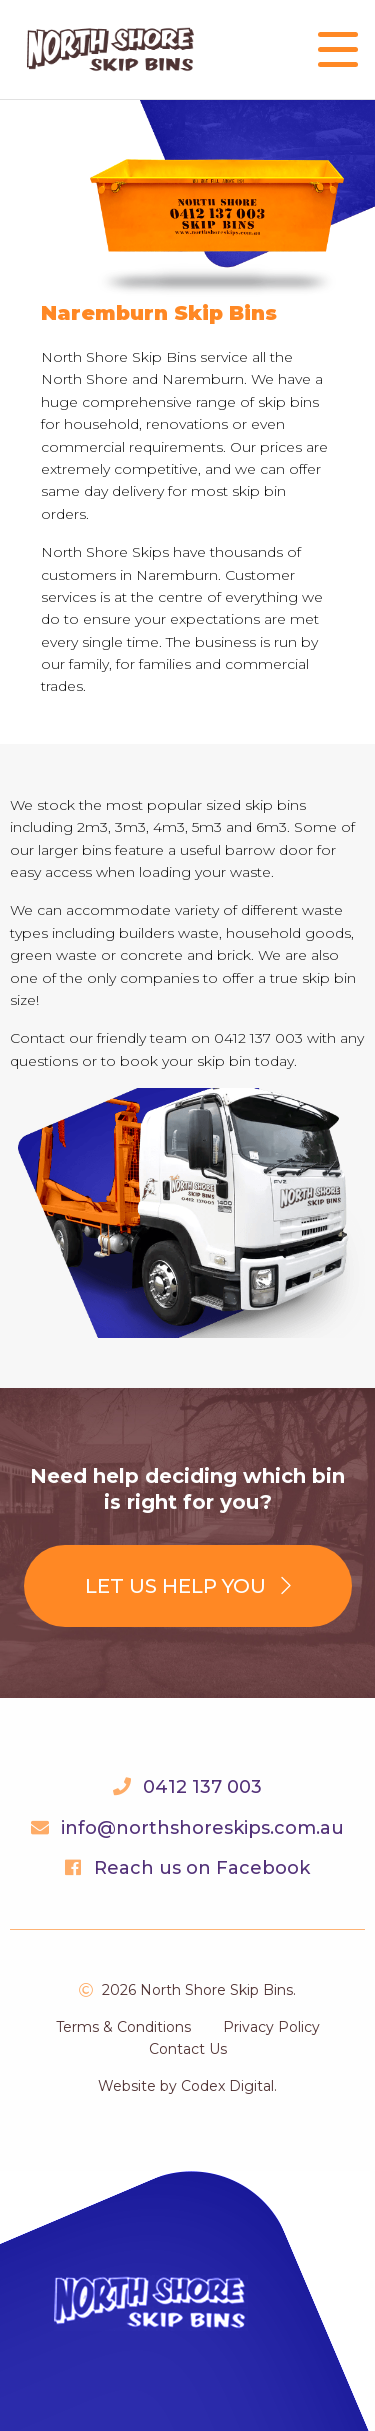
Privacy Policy (271, 2027)
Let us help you (188, 1586)
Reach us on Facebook (202, 1868)
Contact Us (188, 2049)
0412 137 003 (202, 1787)
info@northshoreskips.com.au (202, 1828)
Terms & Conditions (123, 2027)
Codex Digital (227, 2086)
